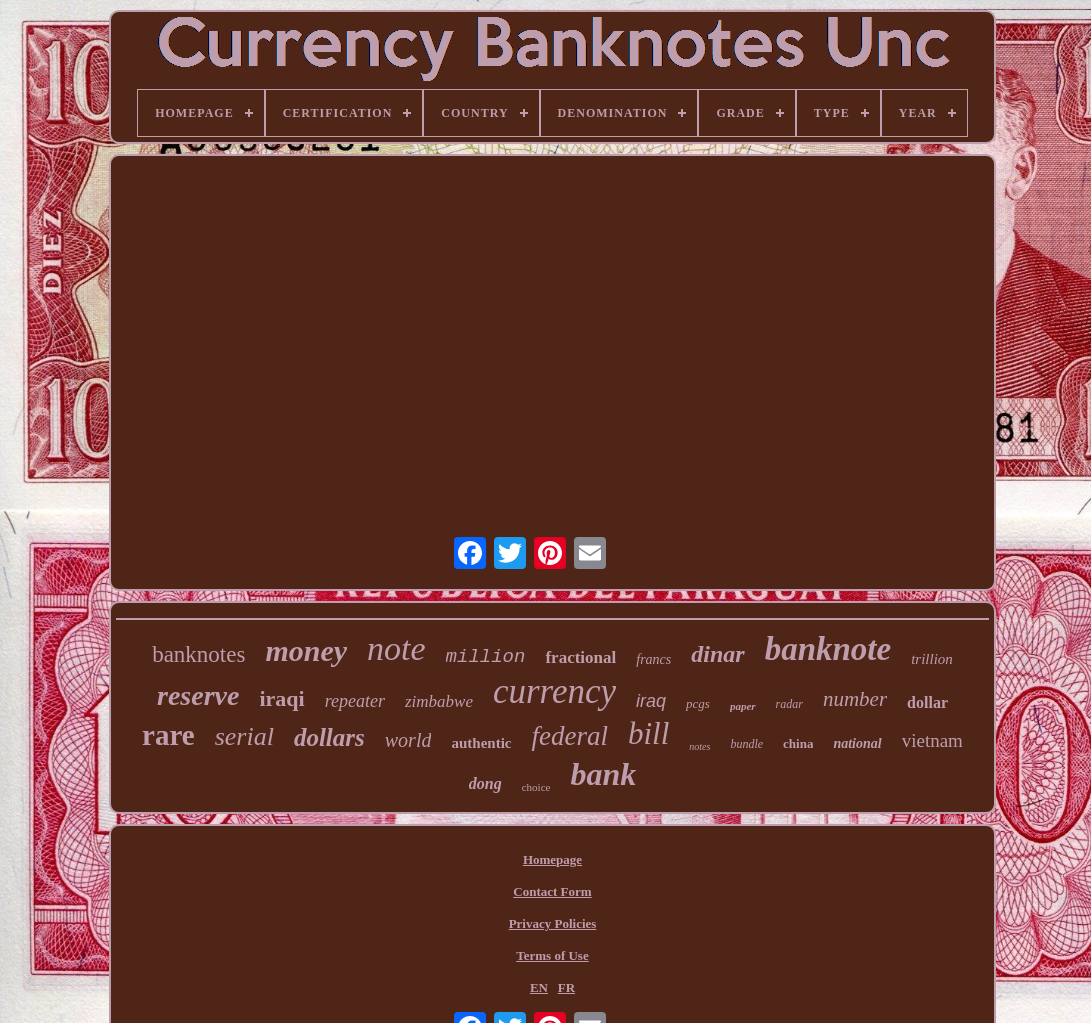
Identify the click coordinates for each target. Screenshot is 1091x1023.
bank (603, 774)
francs (653, 659)
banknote (828, 649)
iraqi (281, 698)
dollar (927, 702)
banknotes (198, 654)
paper (743, 706)
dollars (329, 737)
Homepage (552, 859)
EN (539, 987)
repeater (355, 701)
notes (699, 746)
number (855, 699)
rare (168, 735)
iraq (651, 701)
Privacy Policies (553, 923)
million (486, 657)
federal (569, 736)
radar (789, 704)
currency (554, 691)
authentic (481, 743)
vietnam (932, 740)
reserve (198, 695)
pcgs (698, 703)
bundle (746, 744)
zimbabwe (439, 701)
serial (244, 736)
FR (566, 987)
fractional (580, 657)
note (396, 648)
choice (536, 787)
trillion (932, 659)
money (306, 650)
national (857, 743)
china (798, 743)
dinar (717, 654)
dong (485, 783)
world (408, 740)
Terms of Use (552, 955)
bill (648, 733)
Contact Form (552, 891)
